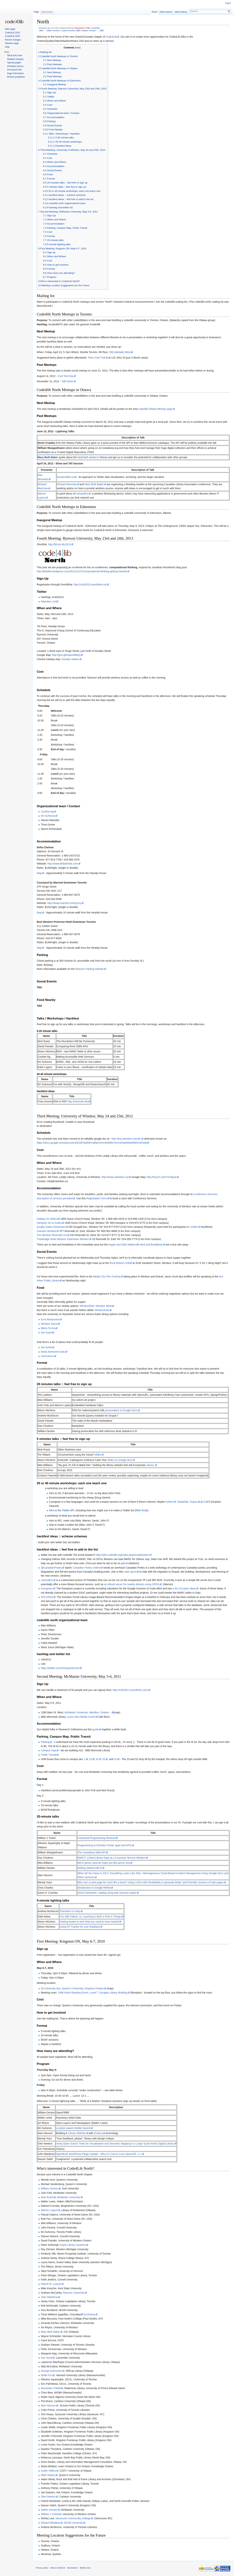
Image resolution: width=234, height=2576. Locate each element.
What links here (14, 55)
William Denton (49, 2188)
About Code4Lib (57, 2568)
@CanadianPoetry (51, 1567)
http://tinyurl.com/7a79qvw (162, 1177)
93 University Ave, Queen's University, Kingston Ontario (72, 1988)
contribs (95, 28)
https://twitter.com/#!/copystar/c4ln (60, 1668)
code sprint (130, 1571)
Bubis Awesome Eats (53, 1351)
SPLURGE (47, 1597)
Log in (228, 3)
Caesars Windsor (46, 1231)
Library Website (77, 2133)
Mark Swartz (48, 2475)
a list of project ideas (184, 1588)
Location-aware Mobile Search (73, 2128)
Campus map (48, 1750)
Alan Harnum (48, 2405)
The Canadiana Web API (91, 1852)
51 (90, 1759)
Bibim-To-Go (48, 1328)
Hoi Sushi (46, 1332)
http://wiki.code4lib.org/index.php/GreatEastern (122, 1554)
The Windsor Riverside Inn (52, 1235)
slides (98, 1454)
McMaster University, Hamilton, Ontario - (88, 1712)
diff (41, 30)
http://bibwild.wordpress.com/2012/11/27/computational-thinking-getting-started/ (82, 571)
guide (96, 1729)
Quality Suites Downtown (51, 1226)
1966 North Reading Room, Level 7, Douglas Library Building (92, 1992)
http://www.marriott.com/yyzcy (64, 903)
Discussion (47, 11)
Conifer (193, 1226)
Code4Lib (111, 36)
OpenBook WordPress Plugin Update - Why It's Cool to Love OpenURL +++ (99, 2154)
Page (36, 11)
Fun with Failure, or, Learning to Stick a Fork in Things (90, 1916)
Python (169, 1501)
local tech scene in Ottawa (92, 457)
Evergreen (47, 1588)
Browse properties (16, 77)
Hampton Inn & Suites (49, 1222)
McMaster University (68, 2197)
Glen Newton (48, 2496)
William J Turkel (50, 2514)
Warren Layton (49, 2210)
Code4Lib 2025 (12, 36)
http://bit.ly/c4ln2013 (59, 544)
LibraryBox (82, 493)
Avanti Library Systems (73, 2244)
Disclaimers (72, 2568)
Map (39, 873)
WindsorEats (102, 1310)
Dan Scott (46, 2357)
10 (115, 1759)
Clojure (193, 1501)
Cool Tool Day (65, 376)
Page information (15, 73)
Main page (10, 29)
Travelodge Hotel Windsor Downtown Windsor (63, 1239)
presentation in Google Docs (121, 1410)
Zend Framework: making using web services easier (106, 1892)
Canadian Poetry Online (86, 1567)
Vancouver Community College (72, 2518)
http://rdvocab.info (78, 1101)
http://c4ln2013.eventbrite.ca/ (90, 584)
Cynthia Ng (47, 811)
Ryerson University (73, 2292)
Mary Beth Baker (48, 457)
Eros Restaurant (50, 1319)
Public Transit (48, 1754)
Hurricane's (47, 1356)
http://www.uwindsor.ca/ (115, 1177)
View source (166, 11)
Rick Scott (141, 1510)
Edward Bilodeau (50, 2522)
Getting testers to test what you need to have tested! (89, 1921)
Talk (88, 28)
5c (97, 1759)
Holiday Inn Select (47, 1218)
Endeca (98, 2133)
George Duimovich (51, 2370)
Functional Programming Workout (96, 1838)
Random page (12, 43)
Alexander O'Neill (51, 2388)
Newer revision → (90, 30)
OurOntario (88, 2314)
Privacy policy (42, 2568)
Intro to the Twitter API (61, 1510)
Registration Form (96, 1198)
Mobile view (85, 2568)
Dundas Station (70, 659)
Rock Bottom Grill (119, 1263)
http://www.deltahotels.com (62, 863)
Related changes (15, 59)
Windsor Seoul (49, 1323)
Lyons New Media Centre (81, 1716)
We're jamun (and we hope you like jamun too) (103, 1862)
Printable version (15, 66)
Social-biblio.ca (65, 477)
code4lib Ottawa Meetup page (155, 408)
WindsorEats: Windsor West (96, 1305)
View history (181, 11)
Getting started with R (89, 1867)
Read (154, 11)
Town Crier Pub (96, 357)
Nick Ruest (47, 2197)
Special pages (14, 62)
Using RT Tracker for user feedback (80, 1926)
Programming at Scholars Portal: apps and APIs (104, 1845)
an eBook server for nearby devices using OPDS (131, 1584)
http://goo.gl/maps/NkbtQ (66, 654)
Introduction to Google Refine (94, 1887)
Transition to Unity (70, 1911)
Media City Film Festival (106, 1276)
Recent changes (13, 40)
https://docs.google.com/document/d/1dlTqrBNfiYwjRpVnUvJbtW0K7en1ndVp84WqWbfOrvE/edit (92, 1142)
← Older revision (52, 30)
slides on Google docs (120, 1459)
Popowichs (79, 28)
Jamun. (150, 1465)
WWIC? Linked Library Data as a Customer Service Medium (111, 1857)
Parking (45, 1742)
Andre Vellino (48, 2470)
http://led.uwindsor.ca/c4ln (126, 1138)
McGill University (73, 2522)
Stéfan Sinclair (49, 2509)
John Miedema (49, 2297)
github (124, 1563)
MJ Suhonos (48, 815)
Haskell (181, 1501)
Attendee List (48, 601)
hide (78, 47)
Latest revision (68, 30)
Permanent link (14, 69)
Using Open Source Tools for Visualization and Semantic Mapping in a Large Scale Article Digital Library (115, 2143)
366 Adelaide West (120, 352)
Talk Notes (67, 381)
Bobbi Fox (46, 2375)
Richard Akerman (66, 484)
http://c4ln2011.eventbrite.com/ (130, 1689)
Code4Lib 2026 (12, 32)
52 (103, 1759)
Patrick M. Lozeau (51, 2283)
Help (7, 47)
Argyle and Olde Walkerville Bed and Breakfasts (135, 1244)
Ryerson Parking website (89, 968)
